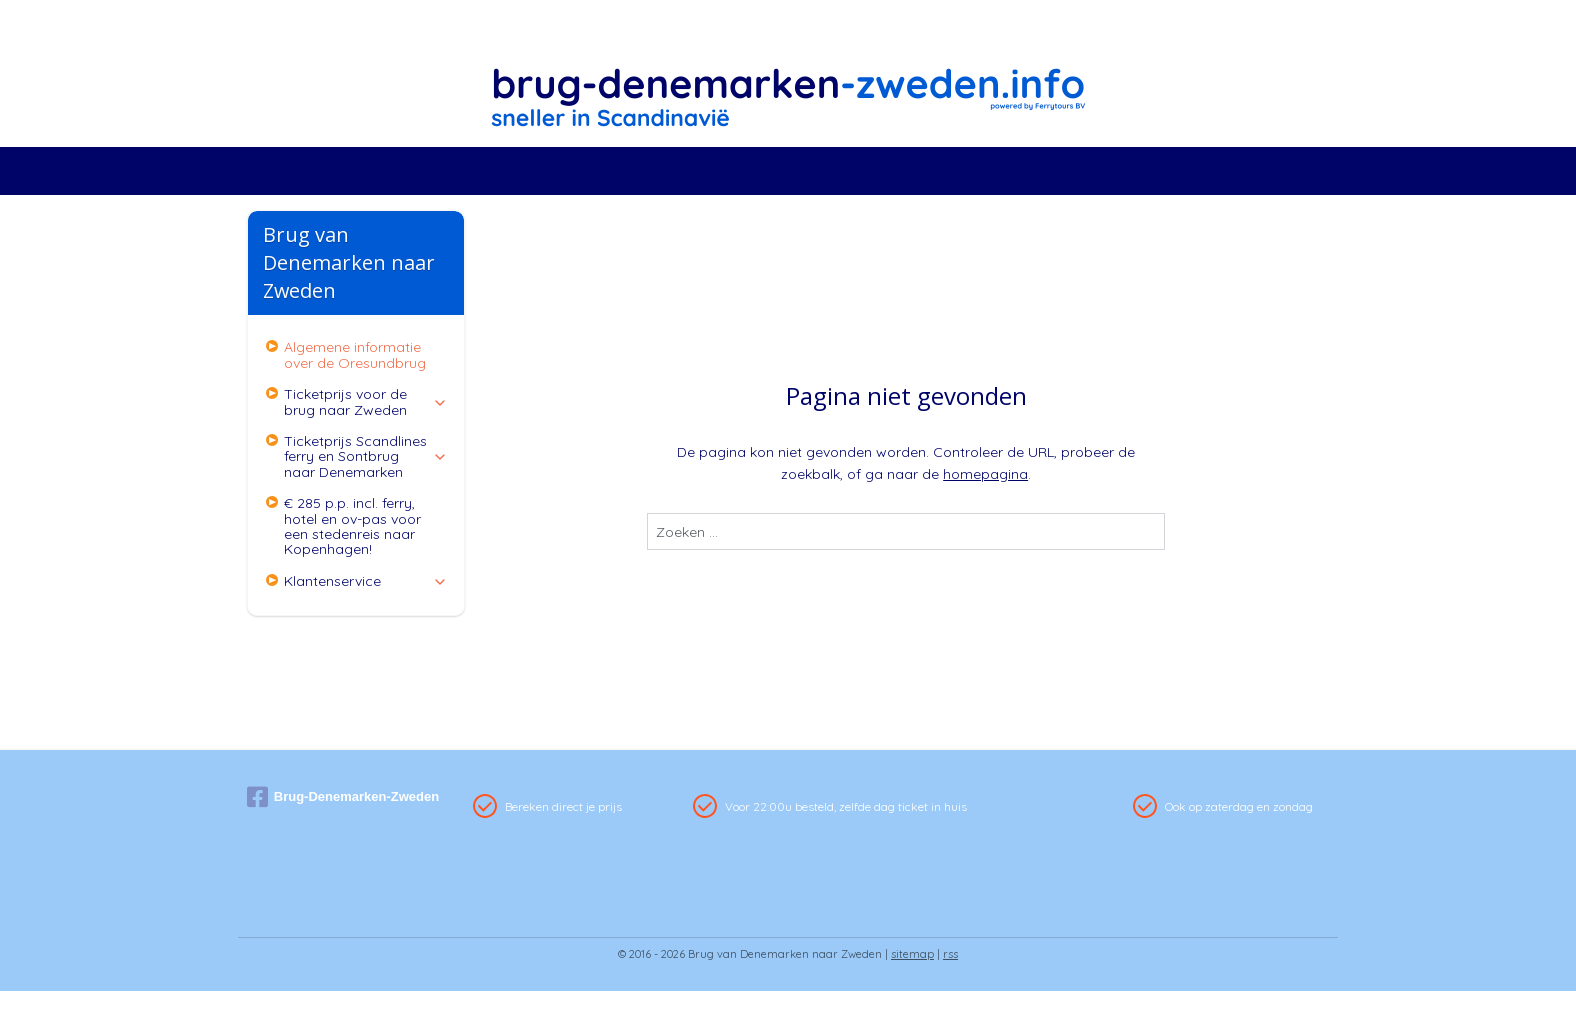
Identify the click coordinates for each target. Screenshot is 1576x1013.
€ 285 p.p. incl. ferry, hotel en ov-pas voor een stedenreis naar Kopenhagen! (352, 526)
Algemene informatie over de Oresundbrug (355, 354)
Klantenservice (366, 581)
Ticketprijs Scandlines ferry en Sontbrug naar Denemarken (366, 456)
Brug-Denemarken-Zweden (343, 797)
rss (950, 954)
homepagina (985, 474)
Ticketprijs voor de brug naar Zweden (366, 401)
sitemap (912, 954)
